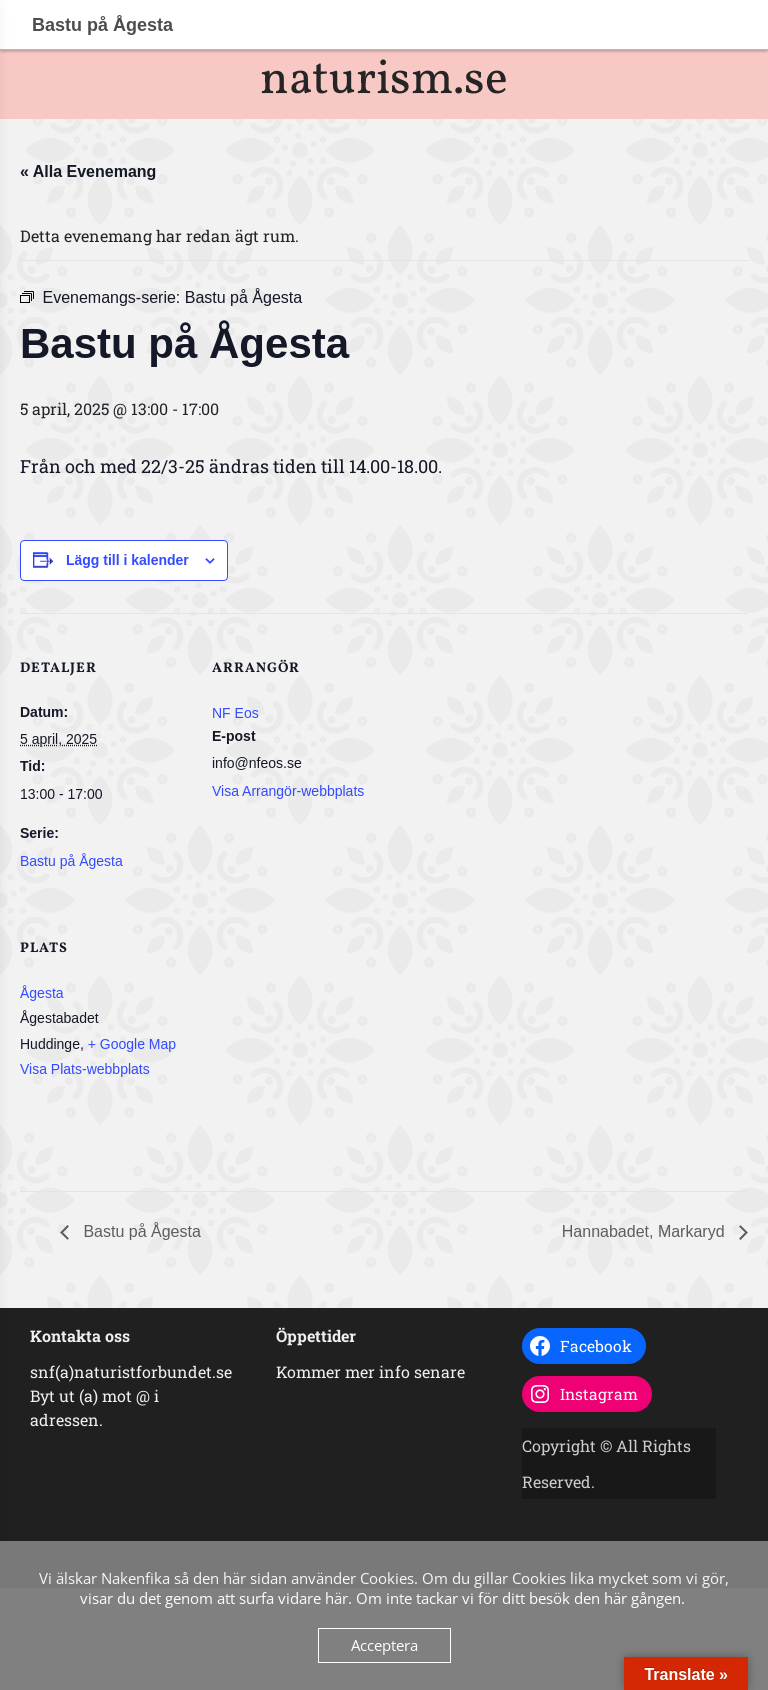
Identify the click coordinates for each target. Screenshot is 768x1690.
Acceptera (384, 1645)
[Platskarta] (317, 1030)
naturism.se (384, 80)
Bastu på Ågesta (71, 861)
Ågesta (42, 993)
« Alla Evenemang (88, 171)
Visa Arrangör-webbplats (288, 791)
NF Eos (235, 713)
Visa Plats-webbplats (85, 1069)
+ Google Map (132, 1044)
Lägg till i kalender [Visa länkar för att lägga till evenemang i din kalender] (127, 560)
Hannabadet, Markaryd (645, 1231)
